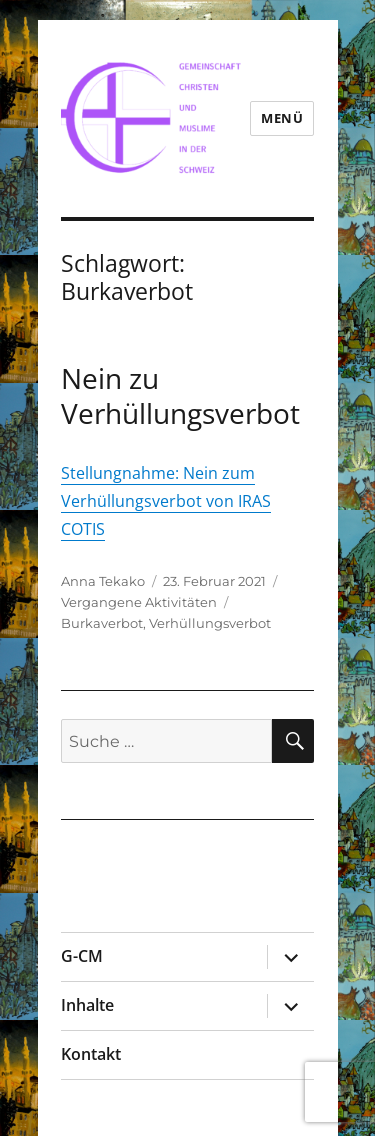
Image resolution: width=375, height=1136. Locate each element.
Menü (282, 118)
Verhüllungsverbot (210, 623)
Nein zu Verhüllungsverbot (180, 395)
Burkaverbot (102, 623)
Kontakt (91, 1054)
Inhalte (87, 1005)
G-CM (82, 956)
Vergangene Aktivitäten (139, 602)
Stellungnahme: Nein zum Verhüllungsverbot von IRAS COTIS (166, 501)
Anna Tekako (103, 581)
